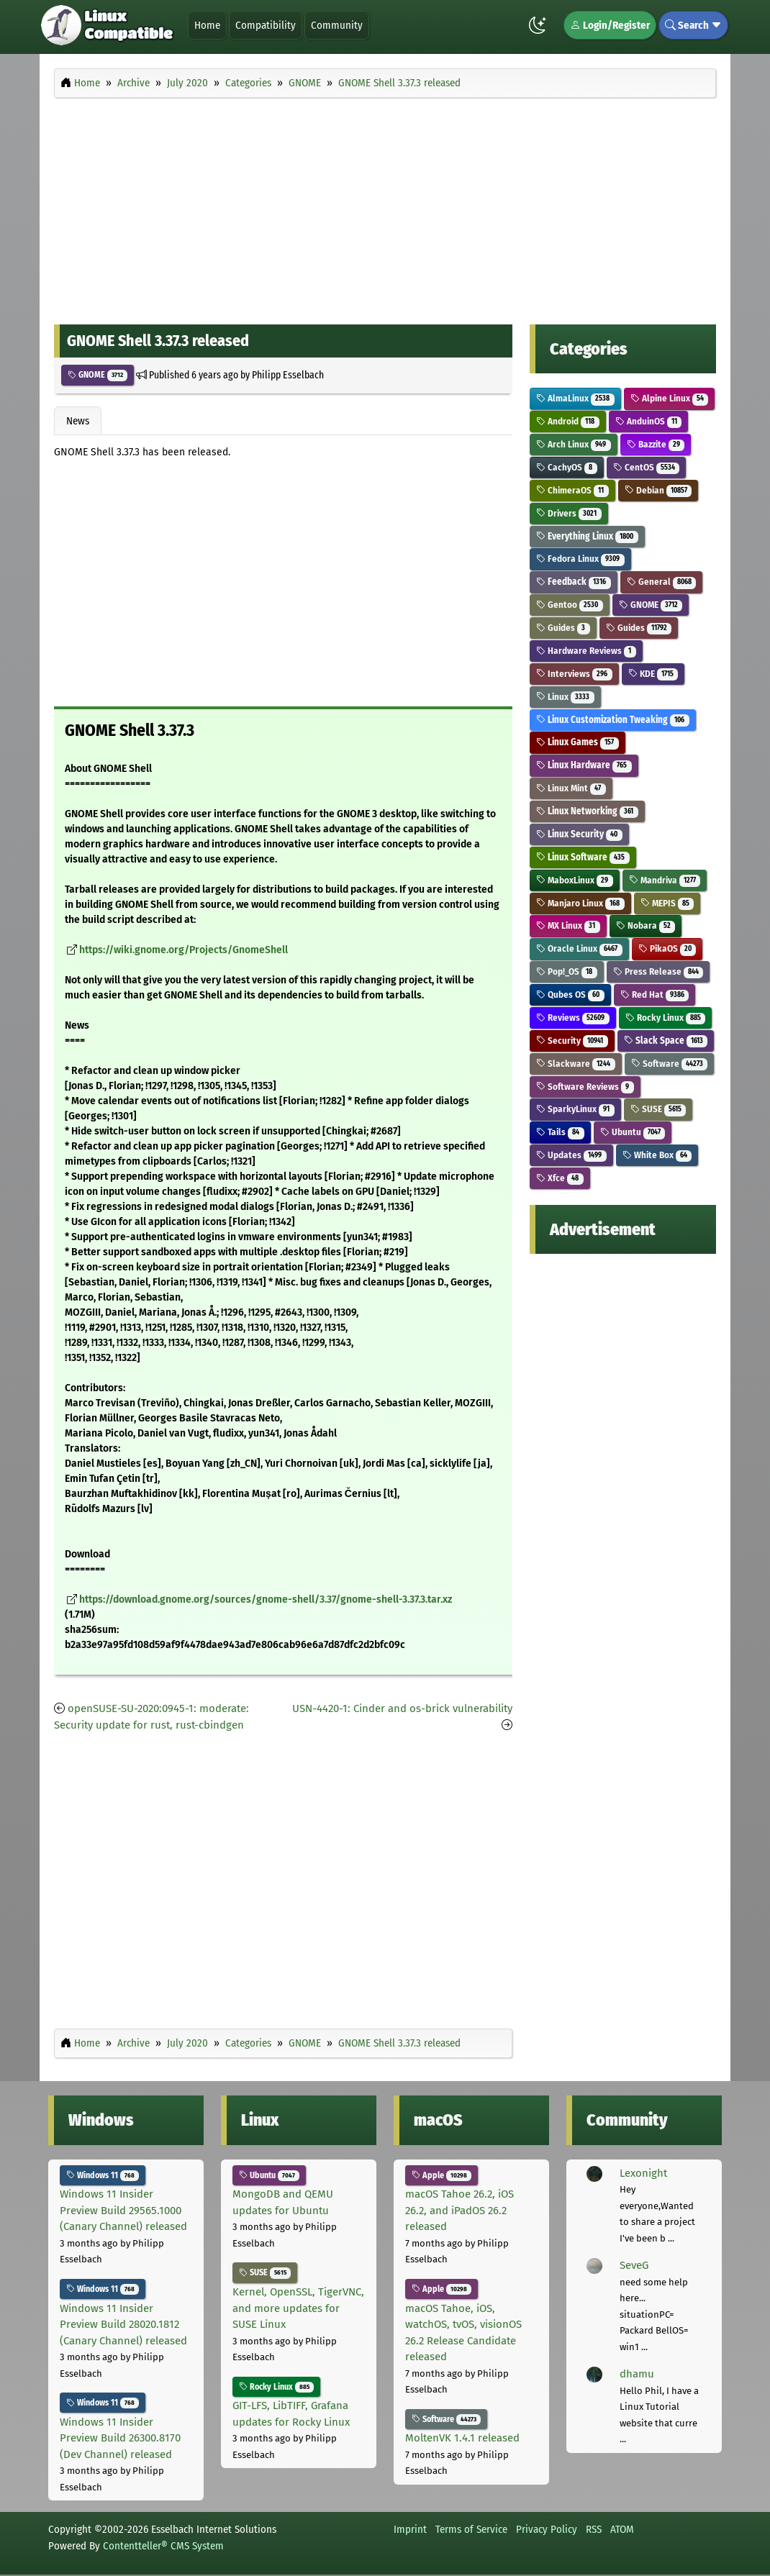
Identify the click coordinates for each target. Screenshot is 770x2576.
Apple (441, 2175)
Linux (565, 696)
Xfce (560, 1178)
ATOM (622, 2529)
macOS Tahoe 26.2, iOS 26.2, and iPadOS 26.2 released (459, 2210)
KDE (653, 673)
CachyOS (566, 467)
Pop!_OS (566, 971)
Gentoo (569, 604)
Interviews (574, 673)
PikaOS (667, 948)
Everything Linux (587, 536)
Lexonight (643, 2173)
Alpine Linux (669, 398)
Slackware (575, 1063)
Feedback (573, 581)
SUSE (658, 1108)
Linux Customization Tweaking (612, 719)
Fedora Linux (580, 558)
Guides (563, 627)
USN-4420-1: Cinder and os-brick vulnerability (402, 1708)
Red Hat (654, 994)
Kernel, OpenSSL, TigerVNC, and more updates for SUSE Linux (298, 2308)
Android (567, 421)
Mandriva (665, 880)
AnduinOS (648, 421)
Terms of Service (471, 2529)
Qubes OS (570, 994)
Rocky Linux (665, 1017)
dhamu (637, 2373)
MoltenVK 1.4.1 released (462, 2437)
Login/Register (610, 25)
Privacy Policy (546, 2529)
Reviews (573, 1017)
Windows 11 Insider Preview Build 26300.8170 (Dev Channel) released (120, 2438)
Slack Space (666, 1040)
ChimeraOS (572, 490)
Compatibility (265, 25)
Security (572, 1040)
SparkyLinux (575, 1108)
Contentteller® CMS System (163, 2545)
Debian (658, 490)
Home (207, 25)
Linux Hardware (584, 765)
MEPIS (667, 903)
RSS (594, 2529)
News (77, 420)
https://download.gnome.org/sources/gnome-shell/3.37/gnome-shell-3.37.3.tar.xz (265, 1599)
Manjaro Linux (580, 903)
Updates (571, 1155)
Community (337, 25)
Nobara (646, 925)
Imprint (410, 2529)
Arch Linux (573, 444)
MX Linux (568, 925)
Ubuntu (633, 1132)
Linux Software (583, 857)
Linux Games (577, 742)
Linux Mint (571, 788)
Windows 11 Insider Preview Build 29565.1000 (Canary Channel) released (123, 2210)
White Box (657, 1155)
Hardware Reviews (586, 650)
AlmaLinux (575, 398)
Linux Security (579, 834)
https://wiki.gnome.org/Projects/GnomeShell (183, 950)
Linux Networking (587, 811)
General (662, 581)
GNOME (97, 375)
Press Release (658, 971)
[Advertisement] (385, 207)
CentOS (646, 467)
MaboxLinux (574, 880)
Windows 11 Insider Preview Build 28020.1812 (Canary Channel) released (123, 2324)
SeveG (634, 2265)
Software (669, 1063)
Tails (560, 1132)
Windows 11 (102, 2175)
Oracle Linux (579, 948)
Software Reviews (585, 1086)
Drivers (569, 513)
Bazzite (656, 444)
